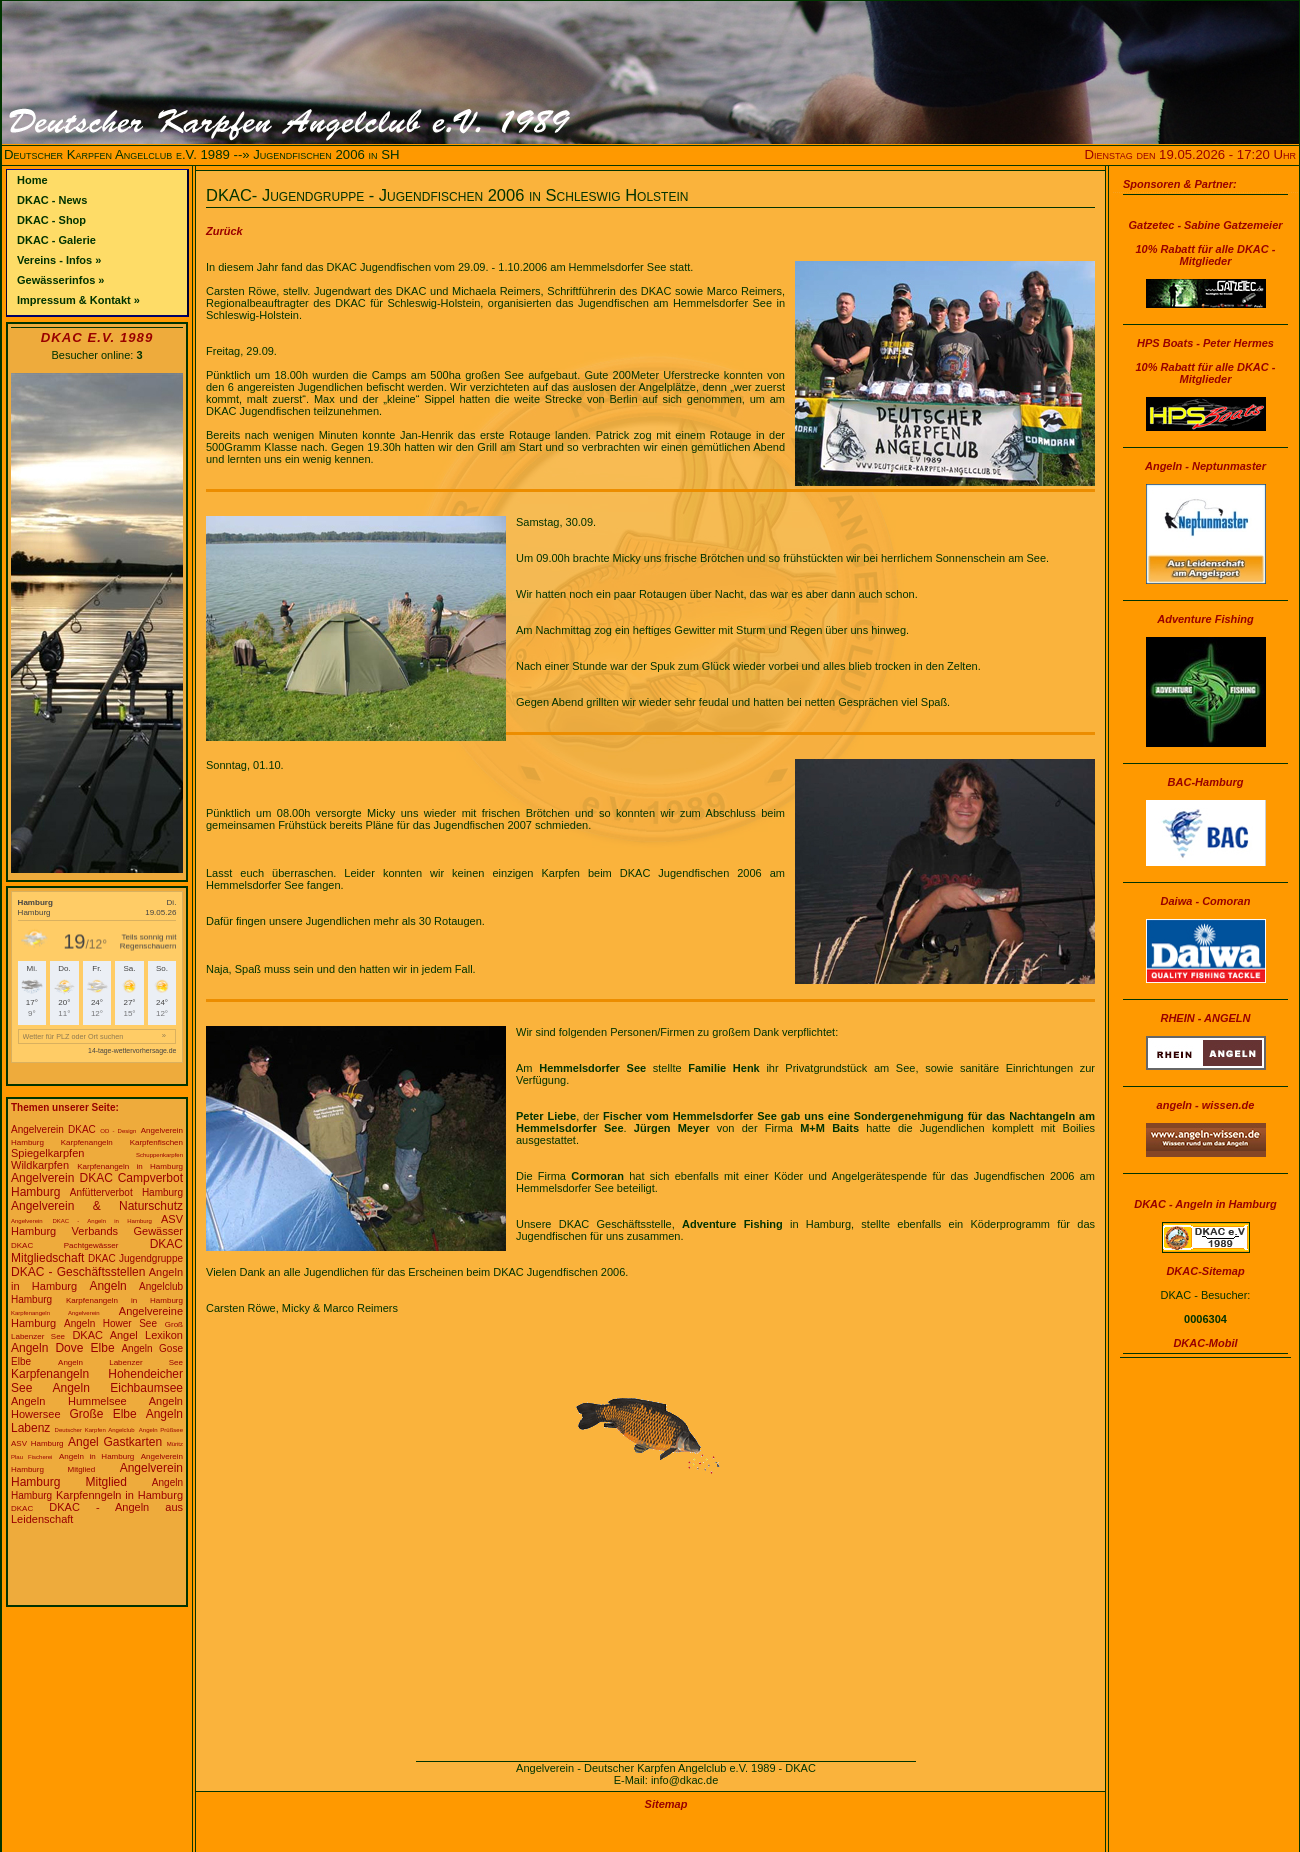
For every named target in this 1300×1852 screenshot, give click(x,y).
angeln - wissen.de (1206, 1105)
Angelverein (27, 1221)
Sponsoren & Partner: (1180, 184)
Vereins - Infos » (59, 260)
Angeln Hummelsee (69, 1401)
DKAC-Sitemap (1205, 1271)
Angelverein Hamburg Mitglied (97, 1475)
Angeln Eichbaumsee (118, 1388)
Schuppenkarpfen (159, 1155)
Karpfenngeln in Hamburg (119, 1495)
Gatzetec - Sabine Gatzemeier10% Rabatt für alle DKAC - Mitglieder (1205, 243)
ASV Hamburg (37, 1443)
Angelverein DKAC (53, 1129)
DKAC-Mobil (1205, 1343)
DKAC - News (52, 200)
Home (32, 180)
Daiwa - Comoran (1206, 901)
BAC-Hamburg (1206, 782)
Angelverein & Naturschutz (97, 1206)
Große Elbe (102, 1414)
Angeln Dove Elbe (63, 1348)
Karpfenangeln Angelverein (55, 1313)
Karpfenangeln (87, 1142)
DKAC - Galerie (56, 240)
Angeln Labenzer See (120, 1362)
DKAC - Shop (51, 220)
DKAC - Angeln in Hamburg (102, 1221)
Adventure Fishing (1205, 619)
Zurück (224, 231)
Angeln (107, 1286)
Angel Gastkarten (115, 1442)
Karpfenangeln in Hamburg (130, 1166)
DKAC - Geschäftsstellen (78, 1272)
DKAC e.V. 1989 (97, 337)
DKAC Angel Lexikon (127, 1335)
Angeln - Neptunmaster (1205, 466)
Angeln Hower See (110, 1323)
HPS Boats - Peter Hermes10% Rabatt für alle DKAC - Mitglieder (1206, 361)
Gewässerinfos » (60, 280)
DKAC (22, 1508)
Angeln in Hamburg (96, 1456)
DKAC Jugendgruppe (135, 1258)
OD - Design (118, 1131)
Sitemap (666, 1804)
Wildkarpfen (40, 1165)
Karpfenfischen (156, 1142)
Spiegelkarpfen (47, 1153)
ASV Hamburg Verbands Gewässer (97, 1225)
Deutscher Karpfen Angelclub (95, 1430)
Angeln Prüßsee (161, 1430)
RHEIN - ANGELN (1205, 1018)
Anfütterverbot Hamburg (126, 1192)
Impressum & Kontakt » (78, 300)
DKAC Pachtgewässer (64, 1245)
